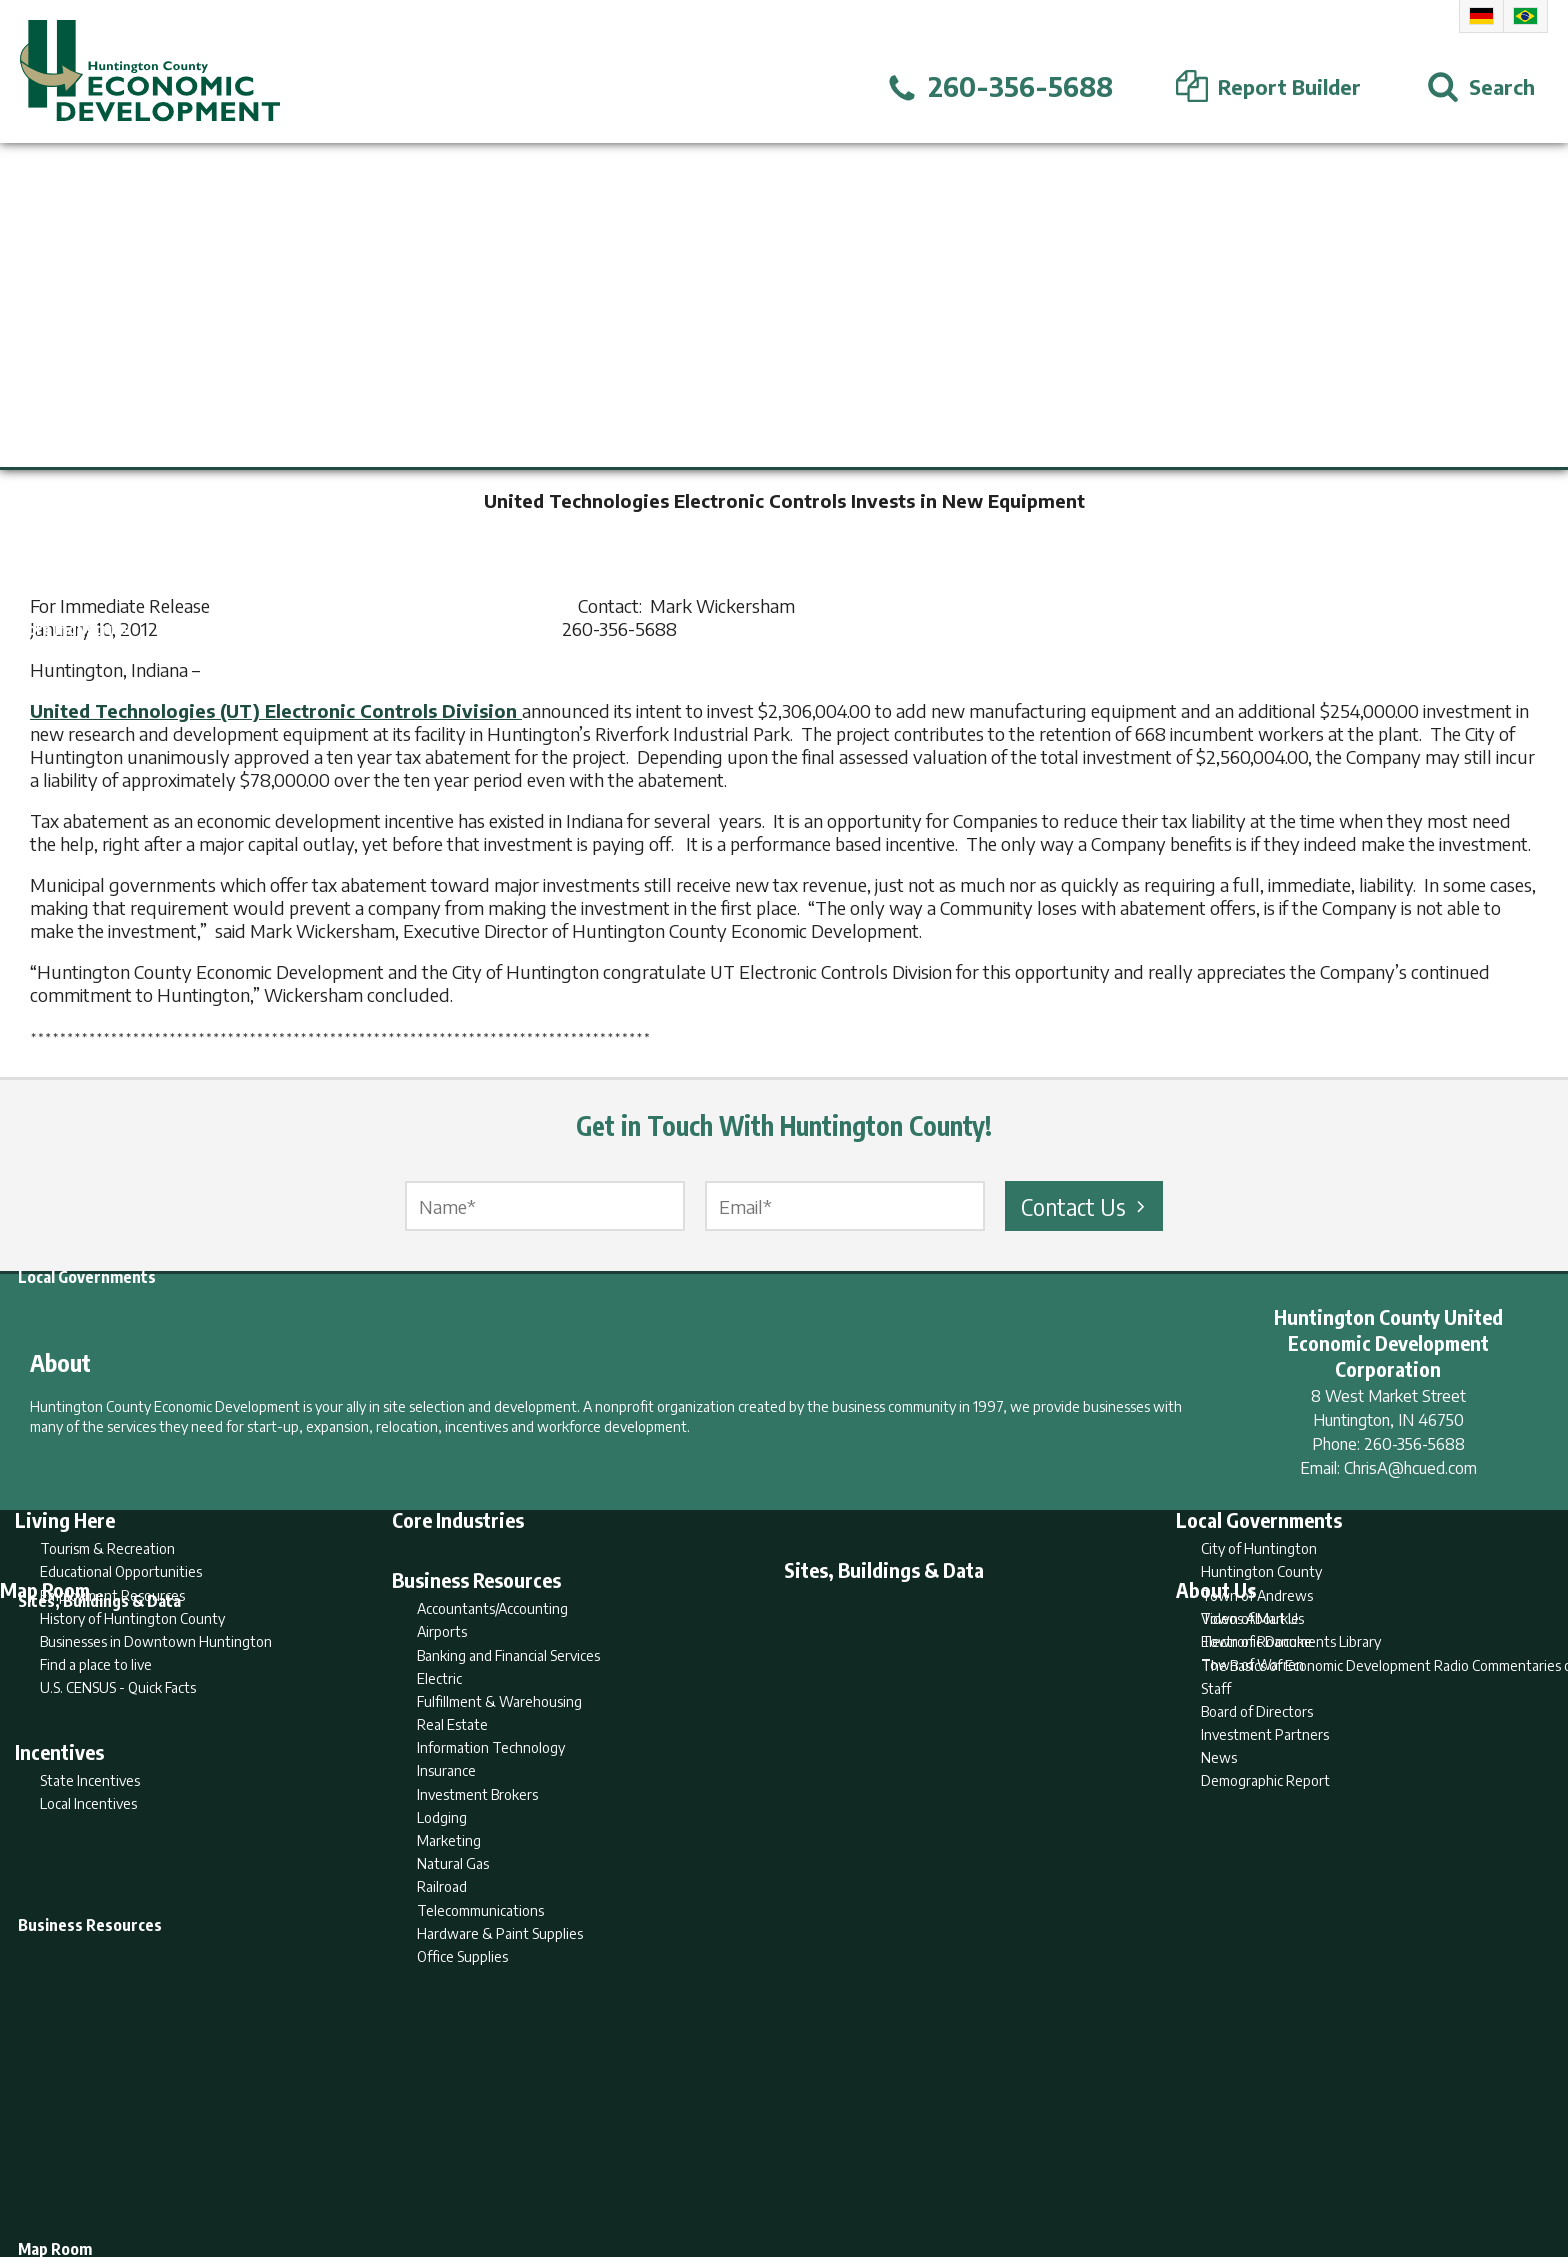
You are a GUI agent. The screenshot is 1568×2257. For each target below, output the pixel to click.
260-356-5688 (1414, 1444)
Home (617, 2164)
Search (682, 2164)
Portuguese (1525, 16)
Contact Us (1086, 1206)
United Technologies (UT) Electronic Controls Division (276, 710)
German (1481, 16)
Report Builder (775, 2164)
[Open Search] (1481, 87)
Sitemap (944, 2164)
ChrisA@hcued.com (1410, 1468)
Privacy (871, 2164)
